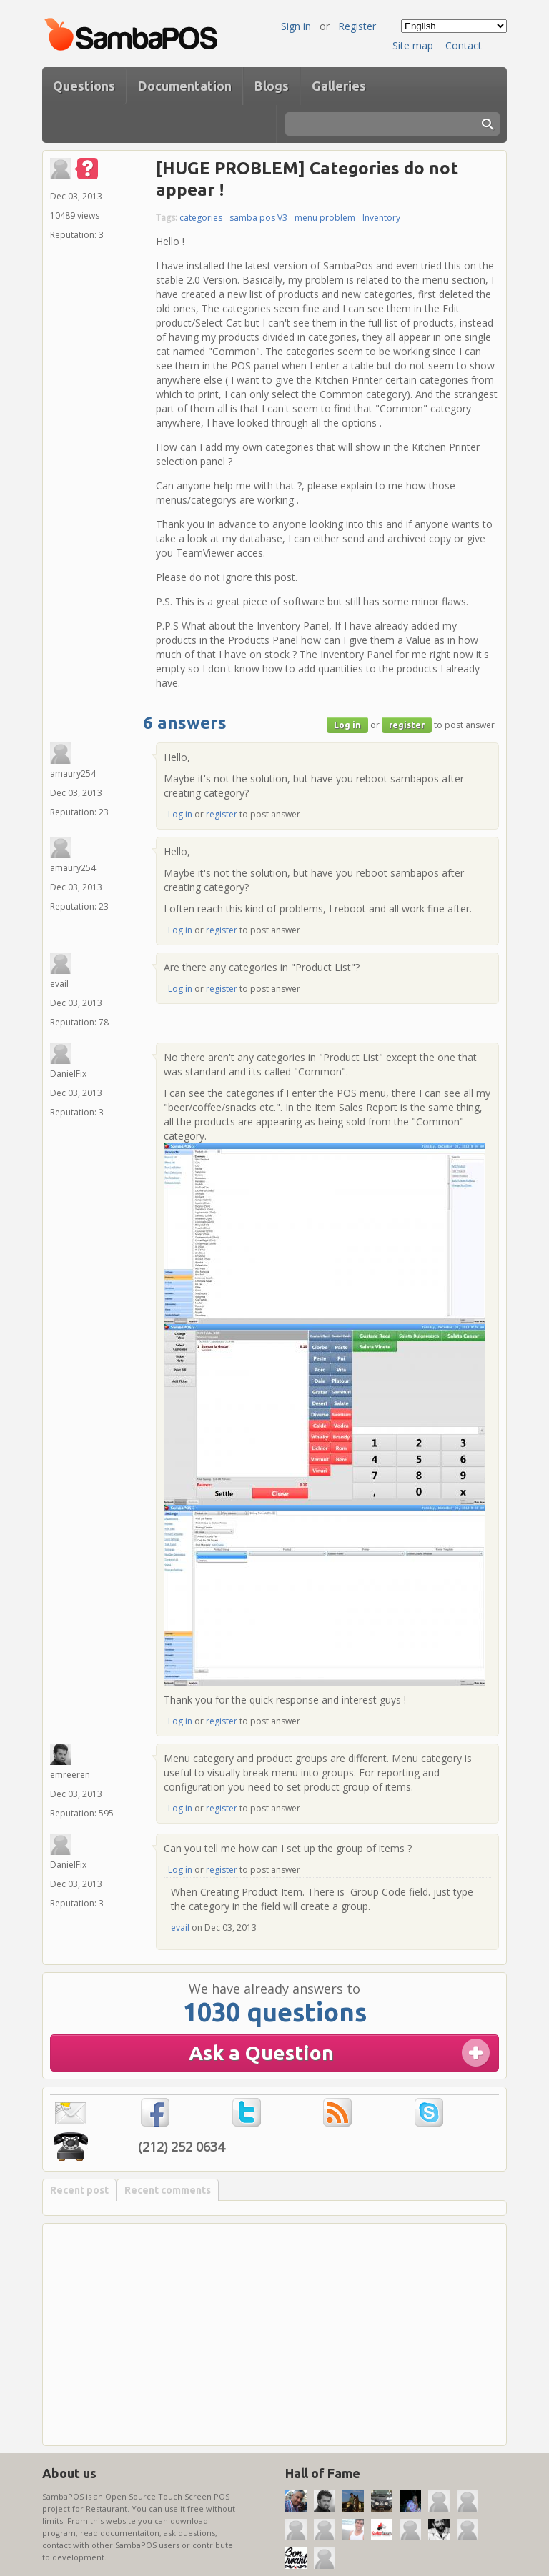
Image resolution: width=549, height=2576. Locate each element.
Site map (412, 45)
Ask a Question (261, 2053)
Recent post (79, 2190)
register (407, 725)
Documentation (185, 86)
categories (200, 218)
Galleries (339, 86)
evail (180, 1927)
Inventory (381, 218)
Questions (84, 86)
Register (357, 26)
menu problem (325, 218)
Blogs (271, 86)
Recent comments (167, 2190)
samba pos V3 (258, 218)
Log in (347, 725)
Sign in (296, 26)
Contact (463, 45)
